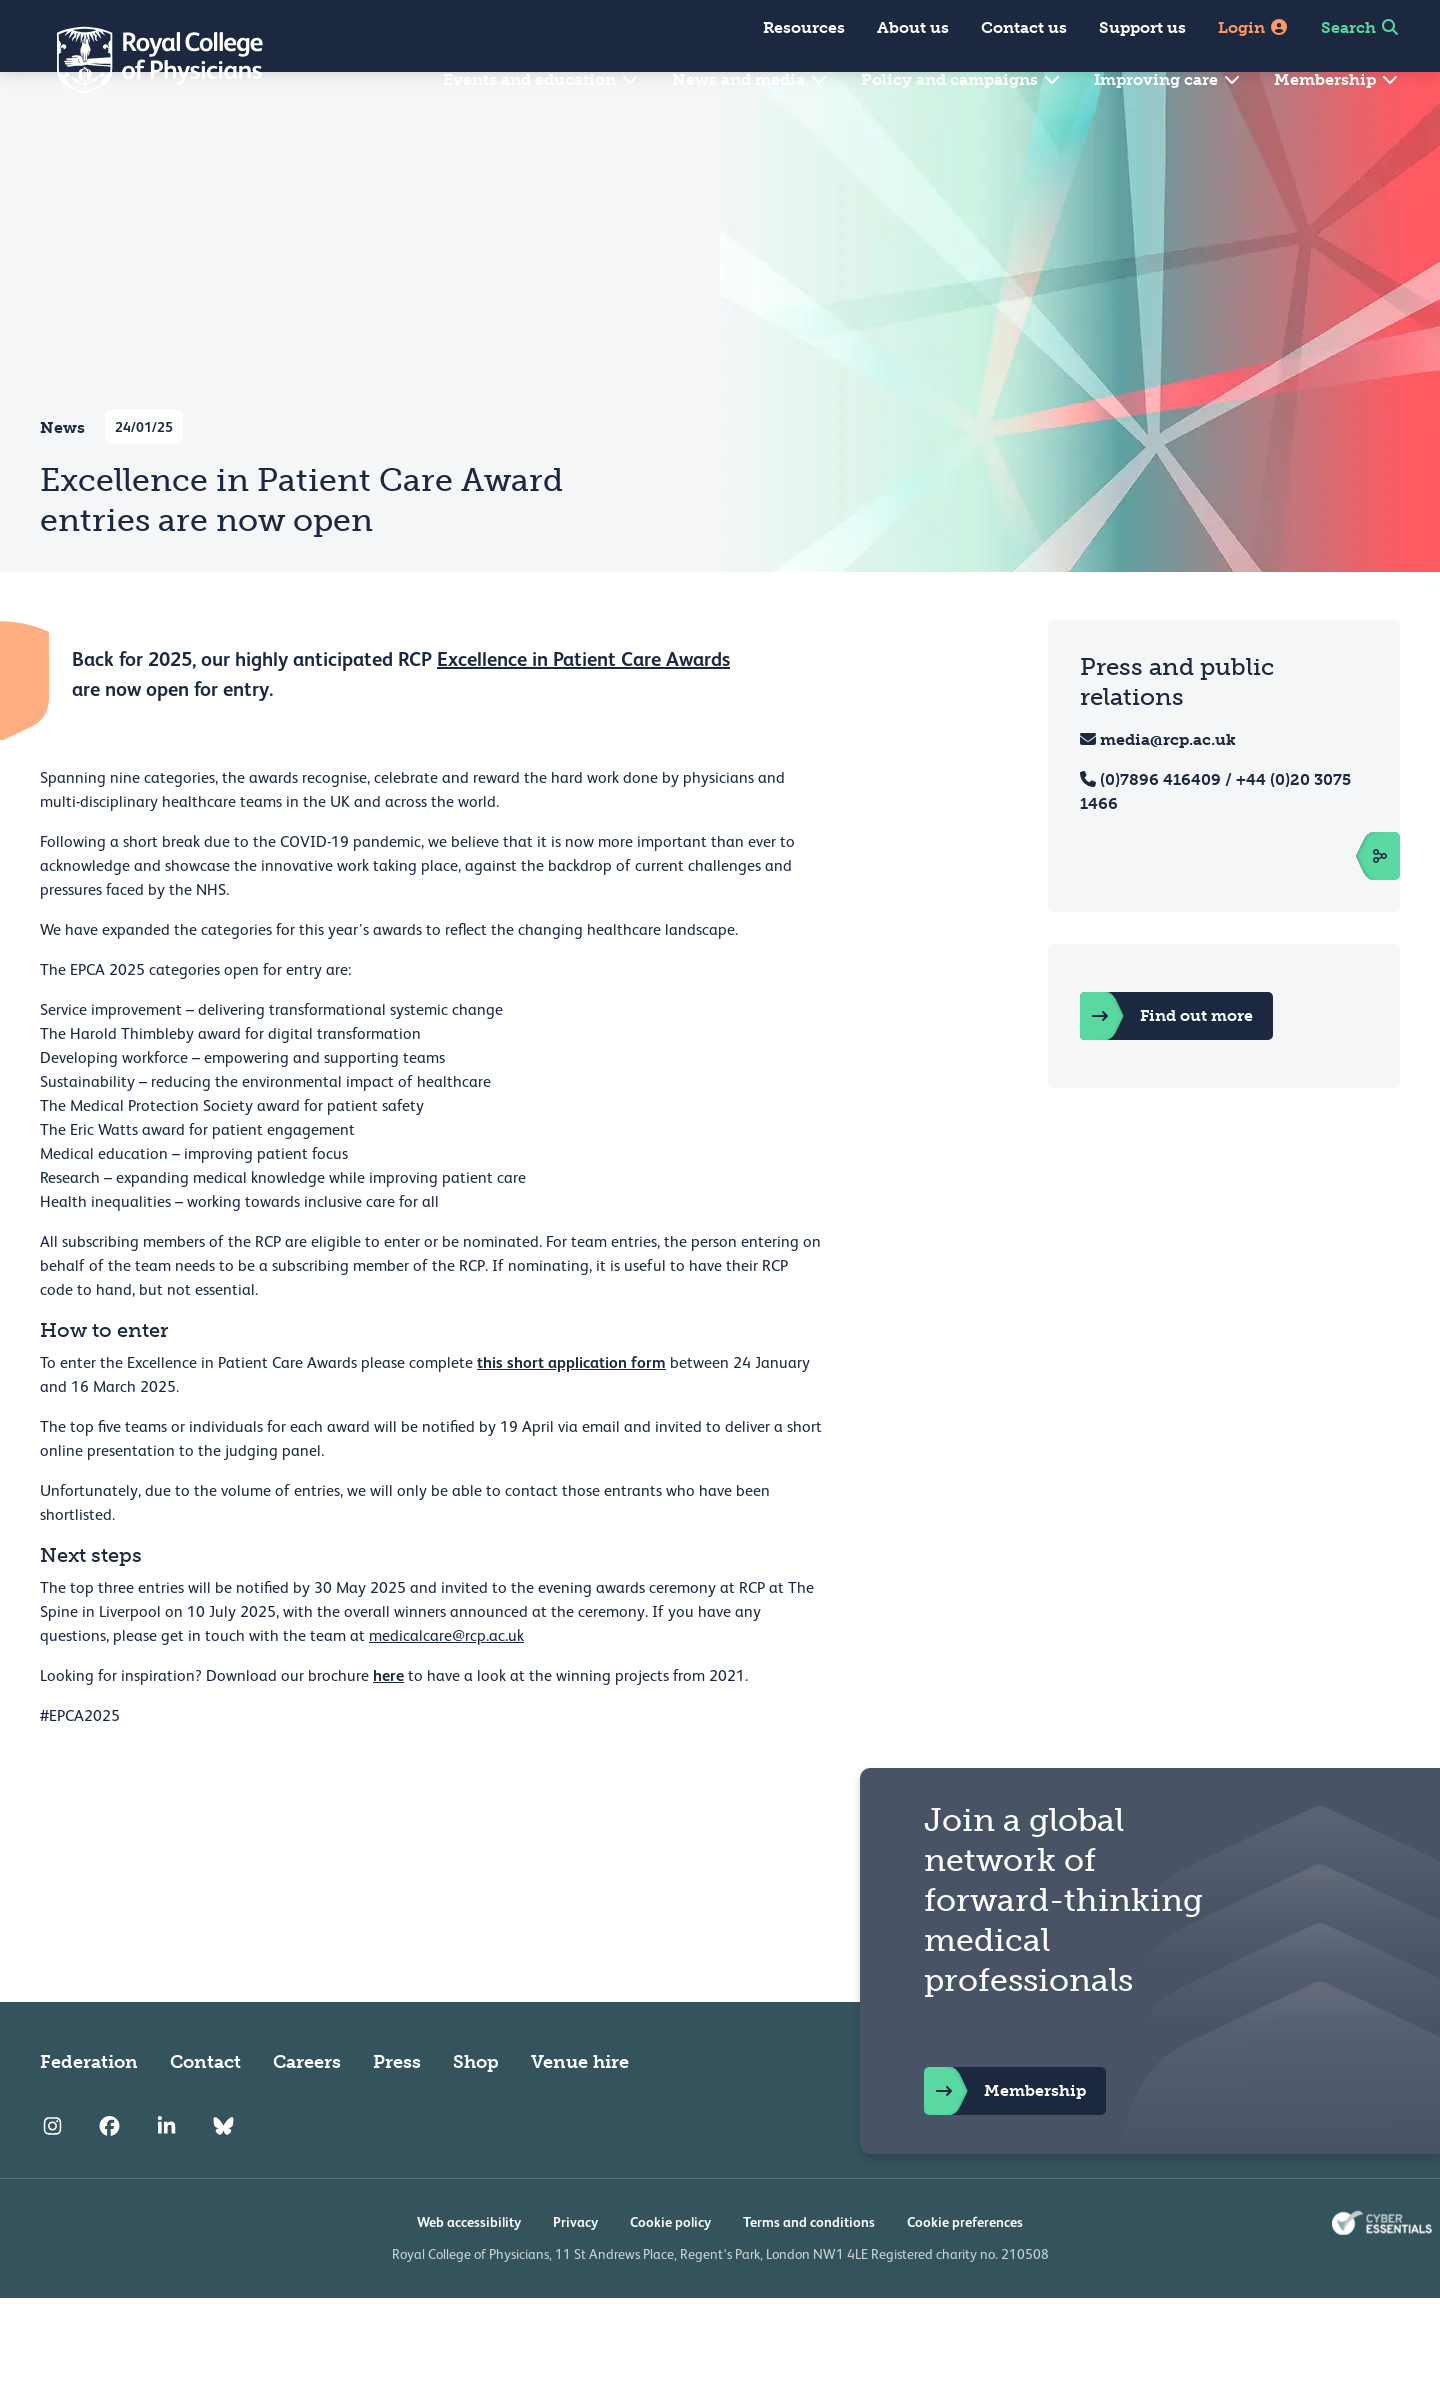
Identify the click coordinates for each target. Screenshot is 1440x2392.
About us (913, 27)
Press (397, 2110)
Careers (307, 2110)
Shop (476, 2110)
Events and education (541, 79)
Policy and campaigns (961, 79)
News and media (750, 79)
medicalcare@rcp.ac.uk (446, 1684)
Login (1253, 27)
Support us (1142, 27)
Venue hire (580, 2110)
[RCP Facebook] (109, 2174)
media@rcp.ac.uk (1168, 787)
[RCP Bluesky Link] (223, 2174)
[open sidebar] (1358, 904)
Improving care (1168, 79)
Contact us (1024, 27)
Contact (205, 2110)
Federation (89, 2110)
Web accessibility (469, 2270)
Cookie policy (670, 2270)
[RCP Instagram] (52, 2174)
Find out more (1166, 1064)
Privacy (575, 2270)
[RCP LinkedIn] (166, 2174)
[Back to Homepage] (146, 60)
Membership (1337, 79)
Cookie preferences (965, 2270)
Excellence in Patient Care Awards (583, 707)
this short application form (571, 1410)
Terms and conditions (809, 2270)
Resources (804, 27)
